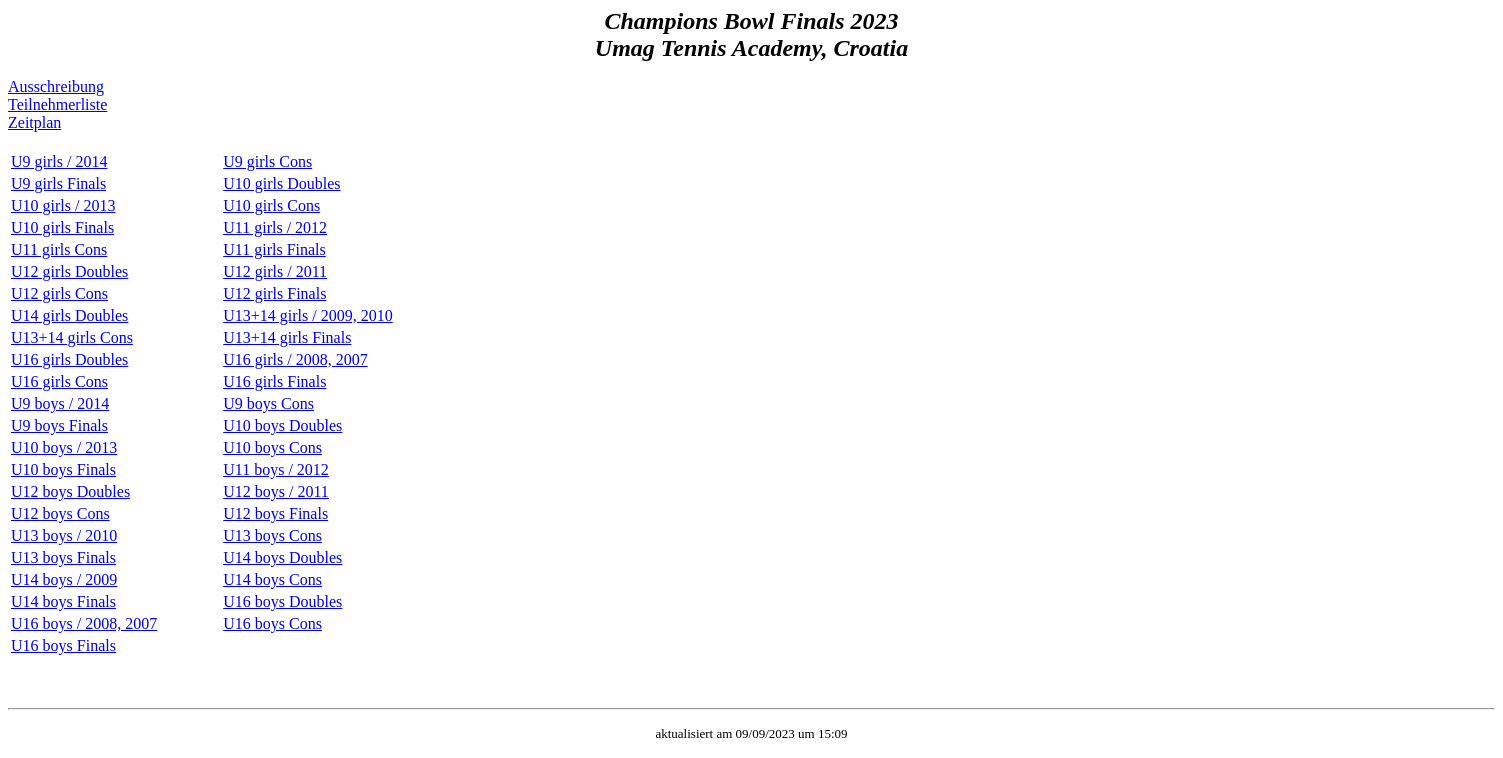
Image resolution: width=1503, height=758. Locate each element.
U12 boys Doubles (70, 491)
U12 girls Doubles (69, 271)
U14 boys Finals (63, 601)
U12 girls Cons (59, 293)
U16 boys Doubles (282, 601)
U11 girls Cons (59, 249)
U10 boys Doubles (282, 425)
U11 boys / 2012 (276, 469)
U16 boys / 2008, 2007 (84, 623)
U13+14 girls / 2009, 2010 (307, 315)
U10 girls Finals (62, 227)
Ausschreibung (56, 86)
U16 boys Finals (63, 645)
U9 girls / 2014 (59, 161)
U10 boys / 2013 (64, 447)
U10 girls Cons (271, 205)
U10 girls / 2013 (63, 205)
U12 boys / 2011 (276, 491)
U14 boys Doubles (282, 557)
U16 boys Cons (272, 623)
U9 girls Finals (58, 183)
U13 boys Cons (272, 535)
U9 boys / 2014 (60, 403)
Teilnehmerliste (57, 104)
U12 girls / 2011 (275, 271)
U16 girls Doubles (69, 359)
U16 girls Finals (274, 381)
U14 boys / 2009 (64, 579)
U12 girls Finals (274, 293)
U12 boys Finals (275, 513)
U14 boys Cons (272, 579)
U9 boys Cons (268, 403)
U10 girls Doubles (281, 183)
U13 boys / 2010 (64, 535)
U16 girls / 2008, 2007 (295, 359)
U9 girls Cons (267, 161)
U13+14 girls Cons (72, 337)
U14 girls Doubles (69, 315)
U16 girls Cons (59, 381)
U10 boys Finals (63, 469)
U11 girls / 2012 (275, 227)
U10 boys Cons (272, 447)
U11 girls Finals (274, 249)
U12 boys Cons (60, 513)
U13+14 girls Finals (287, 337)
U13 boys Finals (63, 557)
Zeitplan (34, 122)
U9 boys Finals (59, 425)
